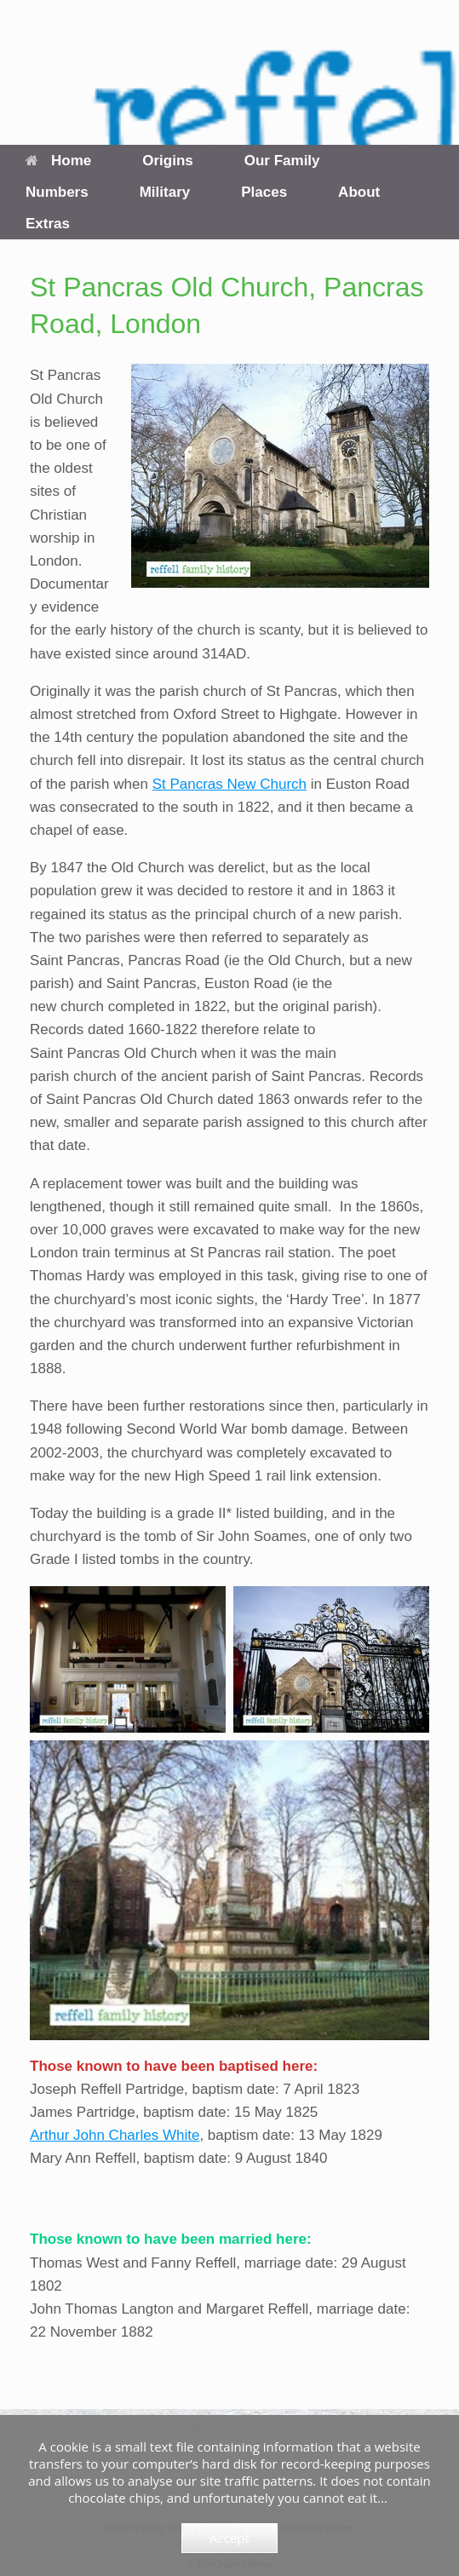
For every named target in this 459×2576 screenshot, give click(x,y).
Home (58, 160)
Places (264, 192)
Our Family (282, 160)
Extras (48, 224)
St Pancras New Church (229, 784)
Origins (167, 160)
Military (165, 192)
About (359, 192)
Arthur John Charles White (114, 2135)
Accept (229, 2537)
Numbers (57, 192)
